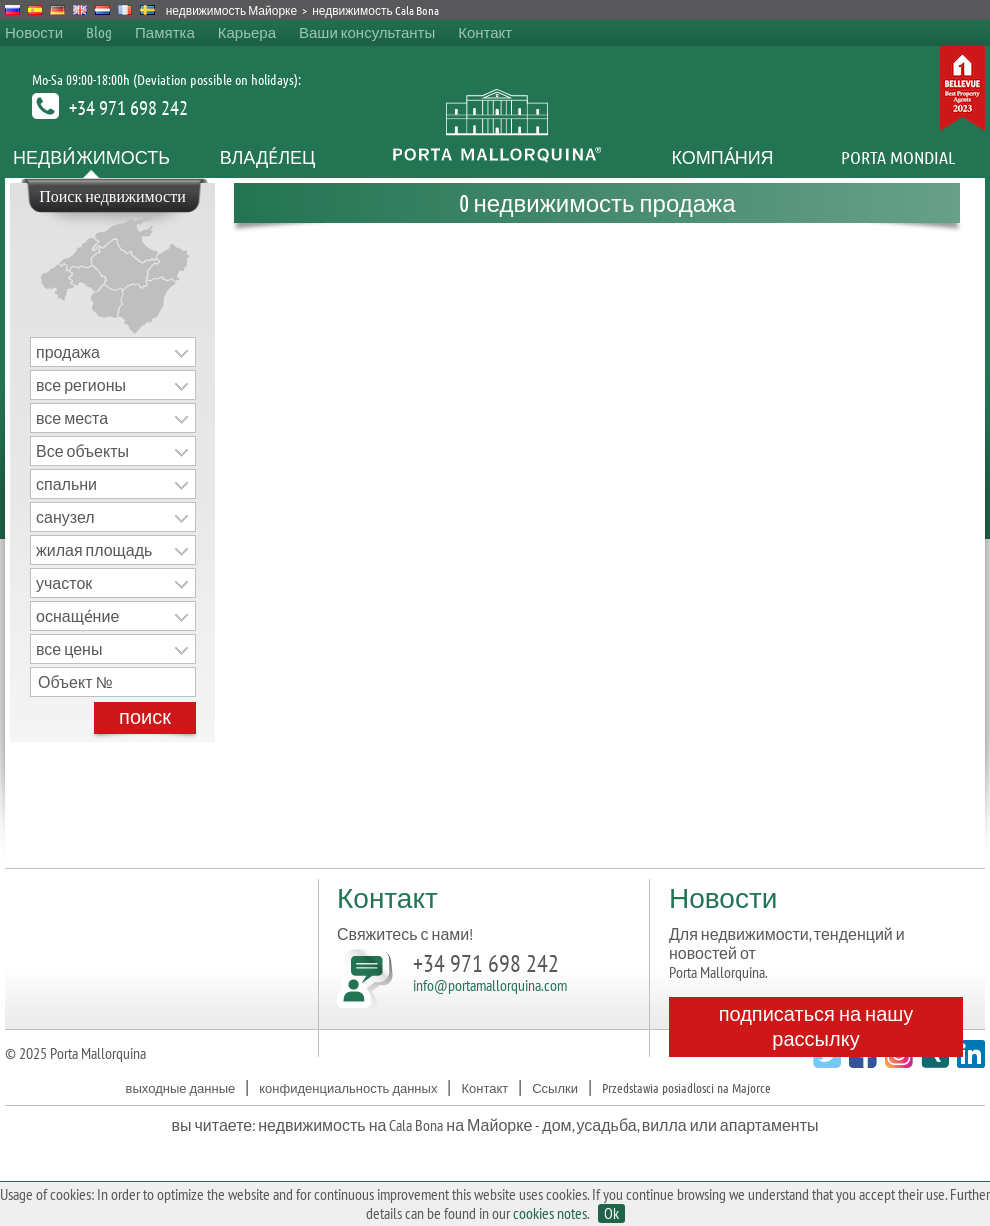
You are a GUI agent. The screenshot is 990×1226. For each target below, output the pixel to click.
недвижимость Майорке (231, 10)
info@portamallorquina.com (490, 985)
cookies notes (550, 1213)
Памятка (165, 32)
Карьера (247, 32)
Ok (611, 1213)
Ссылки (555, 1087)
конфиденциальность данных (348, 1087)
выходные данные (181, 1087)
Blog (99, 32)
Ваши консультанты (367, 32)
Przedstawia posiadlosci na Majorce (686, 1087)
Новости (34, 32)
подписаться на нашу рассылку (816, 1025)
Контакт (485, 32)
